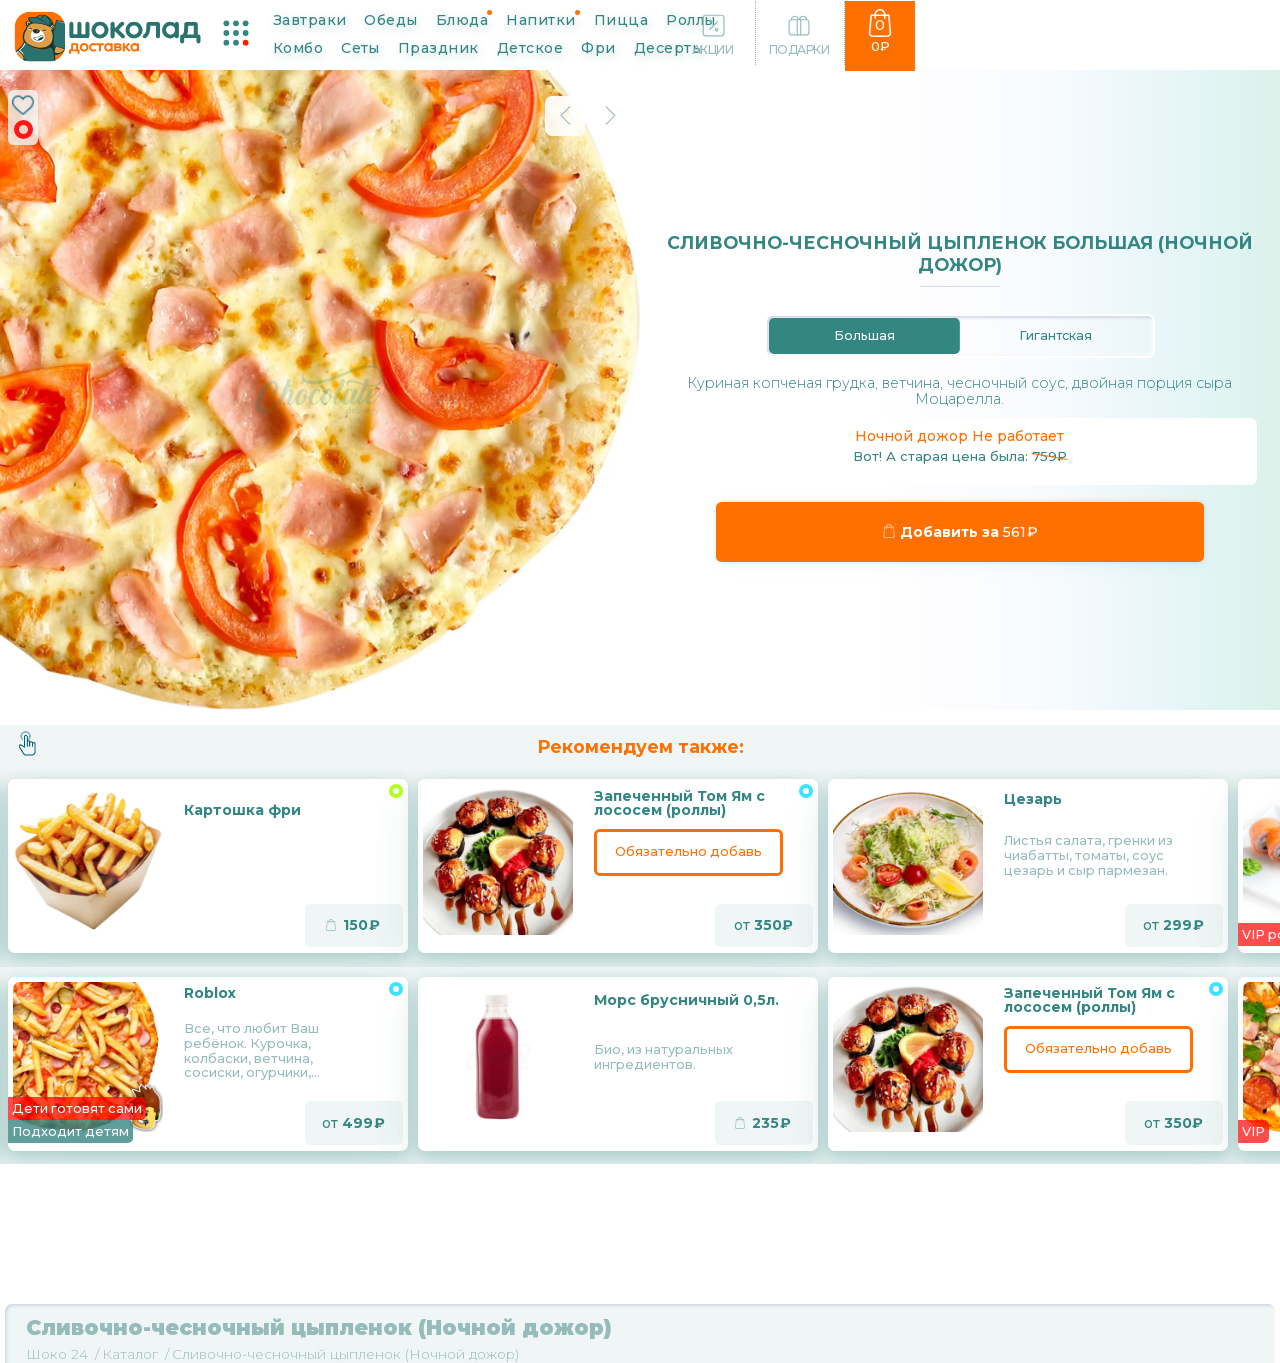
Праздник (916, 18)
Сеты (838, 18)
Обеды (407, 18)
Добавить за (960, 533)
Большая (864, 334)
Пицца (638, 18)
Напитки (557, 18)
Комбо (775, 18)
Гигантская (1055, 334)
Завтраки (327, 18)
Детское (1008, 18)
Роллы (707, 18)
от (763, 927)
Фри (307, 47)
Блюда (479, 18)
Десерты (376, 47)
